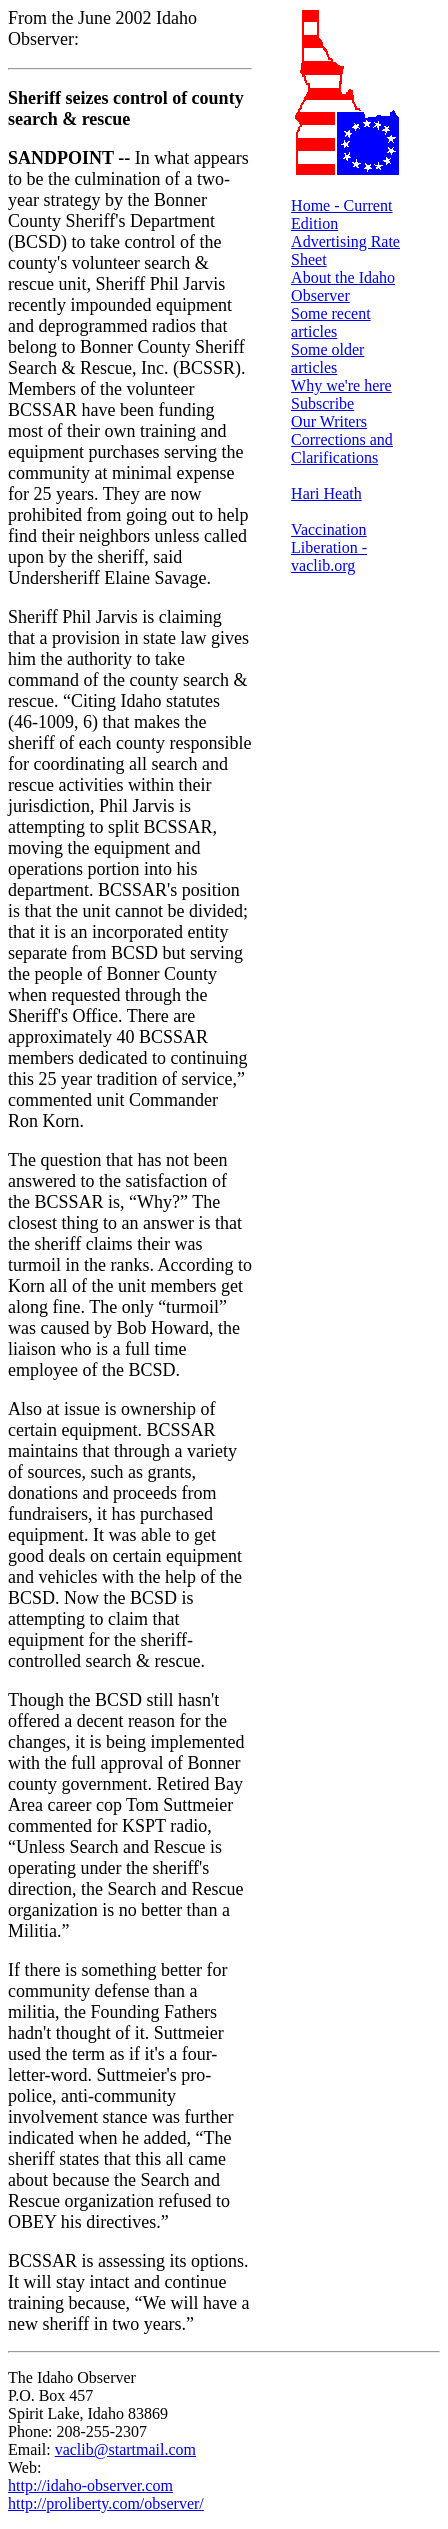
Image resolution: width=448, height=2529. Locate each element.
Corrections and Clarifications (342, 448)
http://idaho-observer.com (90, 2485)
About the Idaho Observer (343, 286)
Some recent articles (331, 322)
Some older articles (327, 358)
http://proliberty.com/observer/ (106, 2503)
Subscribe (322, 403)
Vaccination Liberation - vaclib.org (329, 547)
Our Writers (329, 421)
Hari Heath (326, 493)
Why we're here (341, 385)
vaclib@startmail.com (125, 2449)
